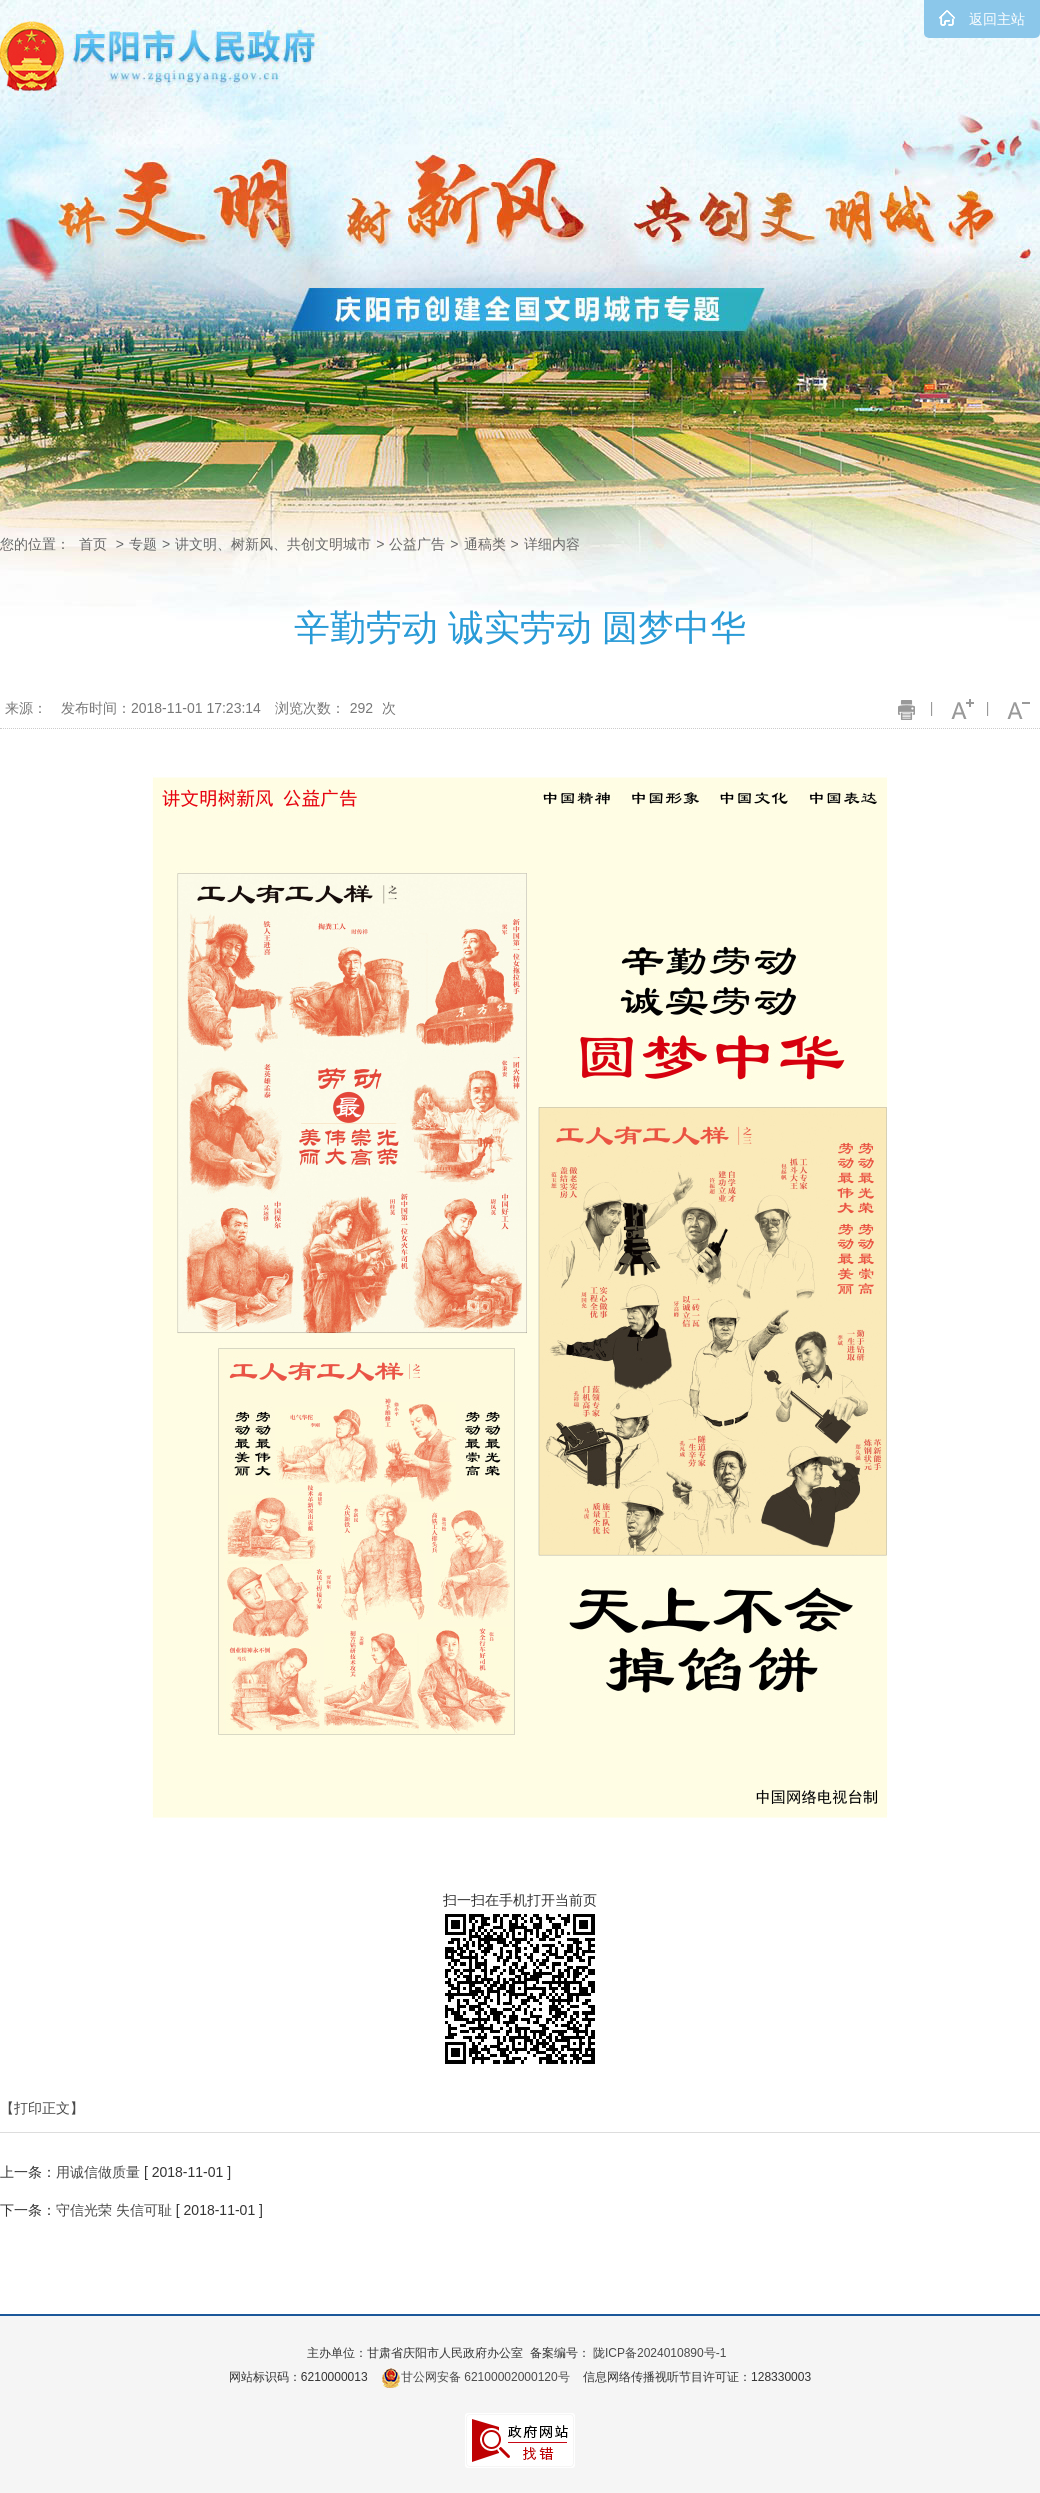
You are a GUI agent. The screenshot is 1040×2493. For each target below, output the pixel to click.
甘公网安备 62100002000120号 (475, 2377)
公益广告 (417, 544)
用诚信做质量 (98, 2172)
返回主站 (997, 19)
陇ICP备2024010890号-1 (659, 2353)
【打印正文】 (42, 2108)
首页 (93, 544)
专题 (143, 544)
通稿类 (485, 544)
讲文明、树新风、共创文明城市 (273, 544)
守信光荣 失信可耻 (114, 2210)
